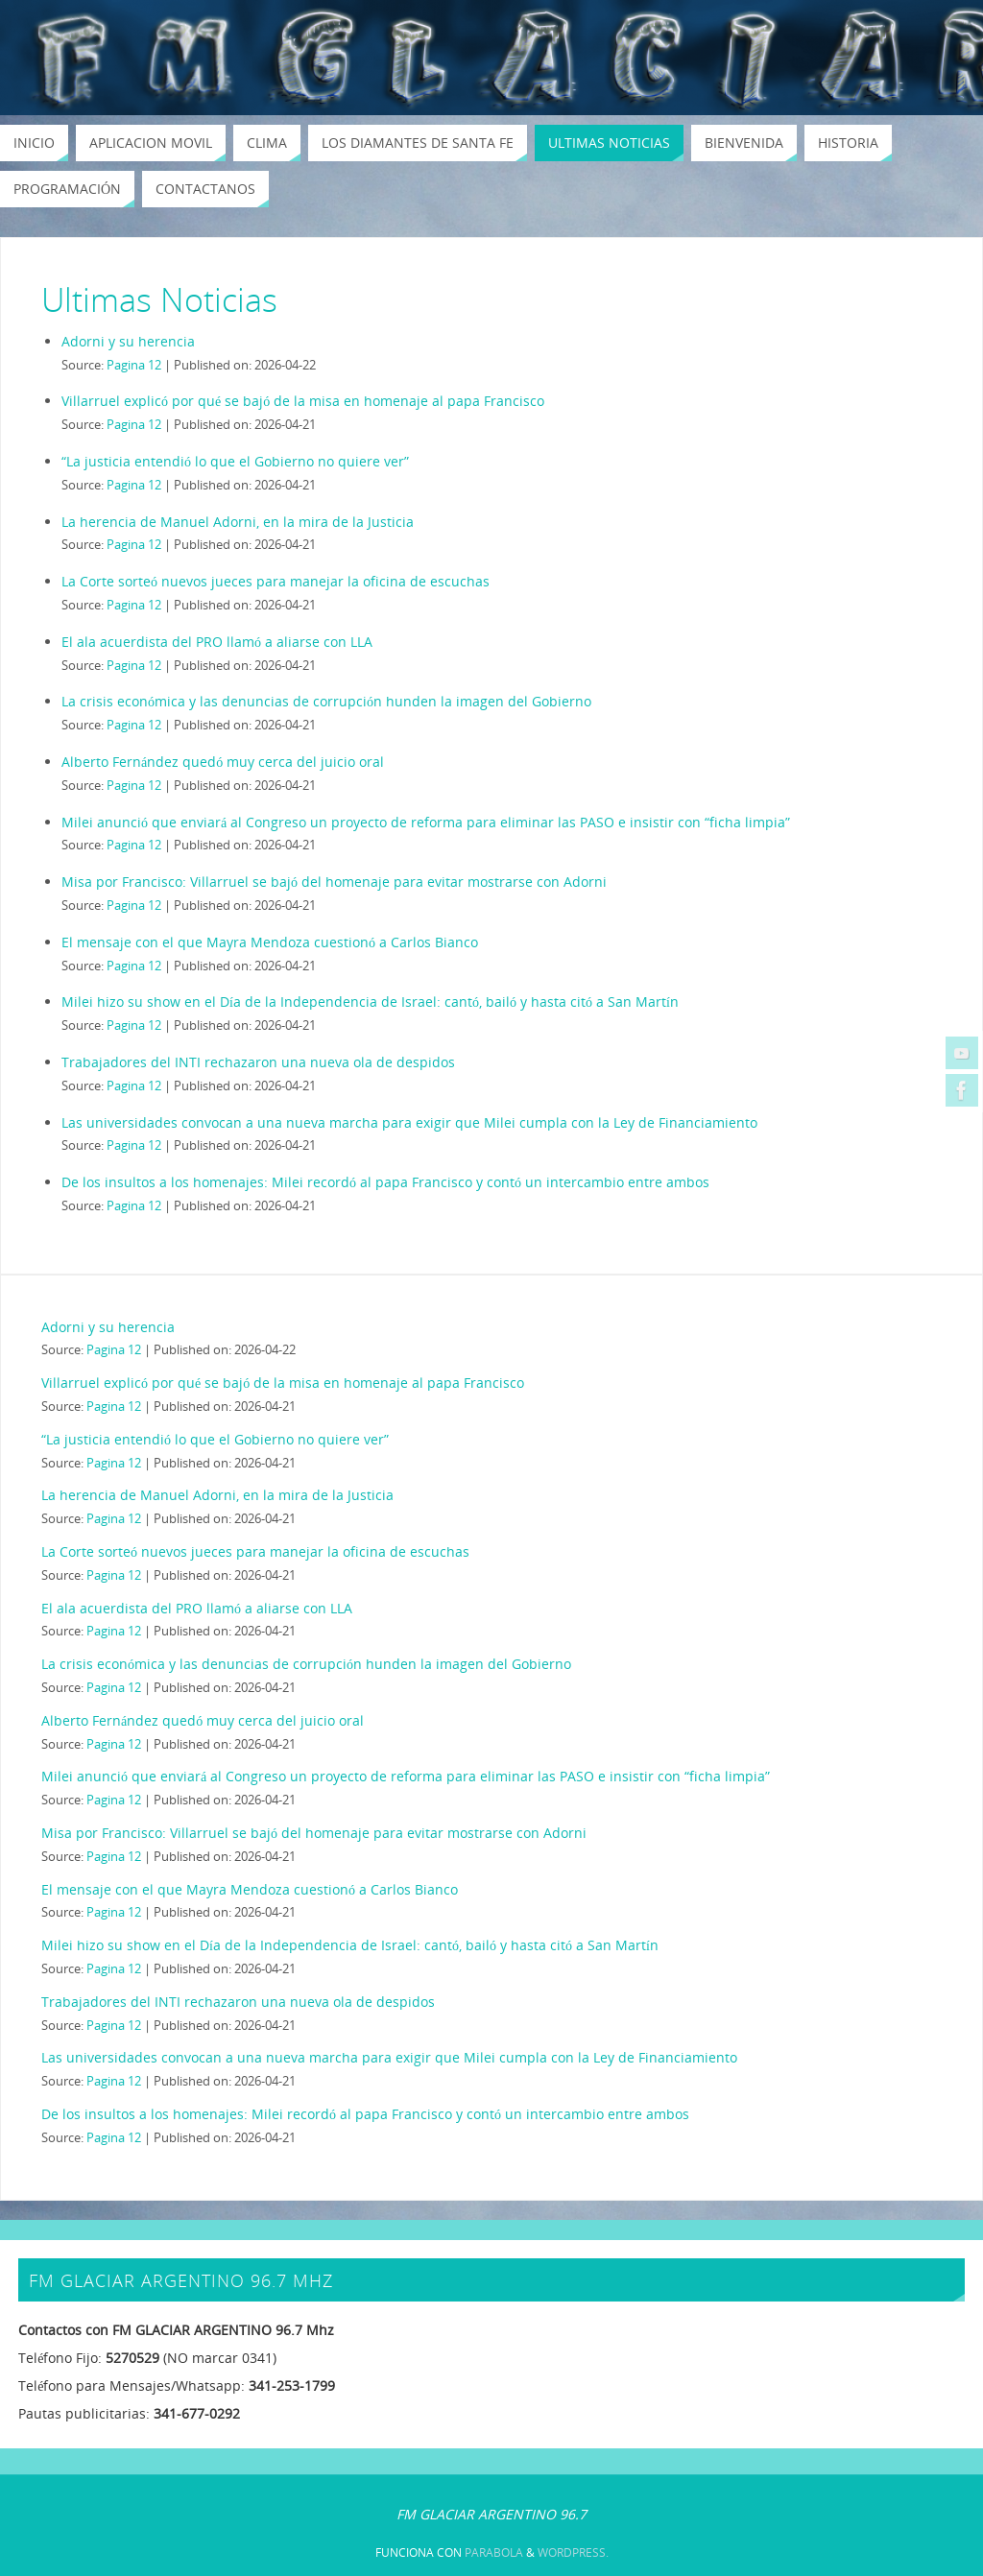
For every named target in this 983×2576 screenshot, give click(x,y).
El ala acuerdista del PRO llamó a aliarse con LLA (216, 641)
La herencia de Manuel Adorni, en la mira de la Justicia (237, 522)
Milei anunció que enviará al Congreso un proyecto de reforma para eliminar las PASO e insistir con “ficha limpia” (425, 822)
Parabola (494, 2552)
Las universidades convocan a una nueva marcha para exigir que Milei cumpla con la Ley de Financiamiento (409, 1122)
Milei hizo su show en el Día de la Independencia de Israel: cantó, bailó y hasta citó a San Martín (370, 1001)
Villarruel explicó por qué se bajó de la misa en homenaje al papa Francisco (302, 401)
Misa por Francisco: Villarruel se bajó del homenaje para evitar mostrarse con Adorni (334, 881)
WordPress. (573, 2552)
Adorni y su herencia (128, 341)
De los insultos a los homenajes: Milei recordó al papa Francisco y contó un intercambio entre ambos (385, 1182)
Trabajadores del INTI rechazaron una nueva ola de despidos (258, 1062)
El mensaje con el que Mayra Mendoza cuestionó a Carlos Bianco (269, 942)
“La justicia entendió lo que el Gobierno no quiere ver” (235, 461)
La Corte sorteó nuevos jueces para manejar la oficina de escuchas (275, 581)
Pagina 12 (134, 365)
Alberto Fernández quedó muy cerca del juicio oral (222, 761)
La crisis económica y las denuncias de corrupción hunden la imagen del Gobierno (326, 701)
